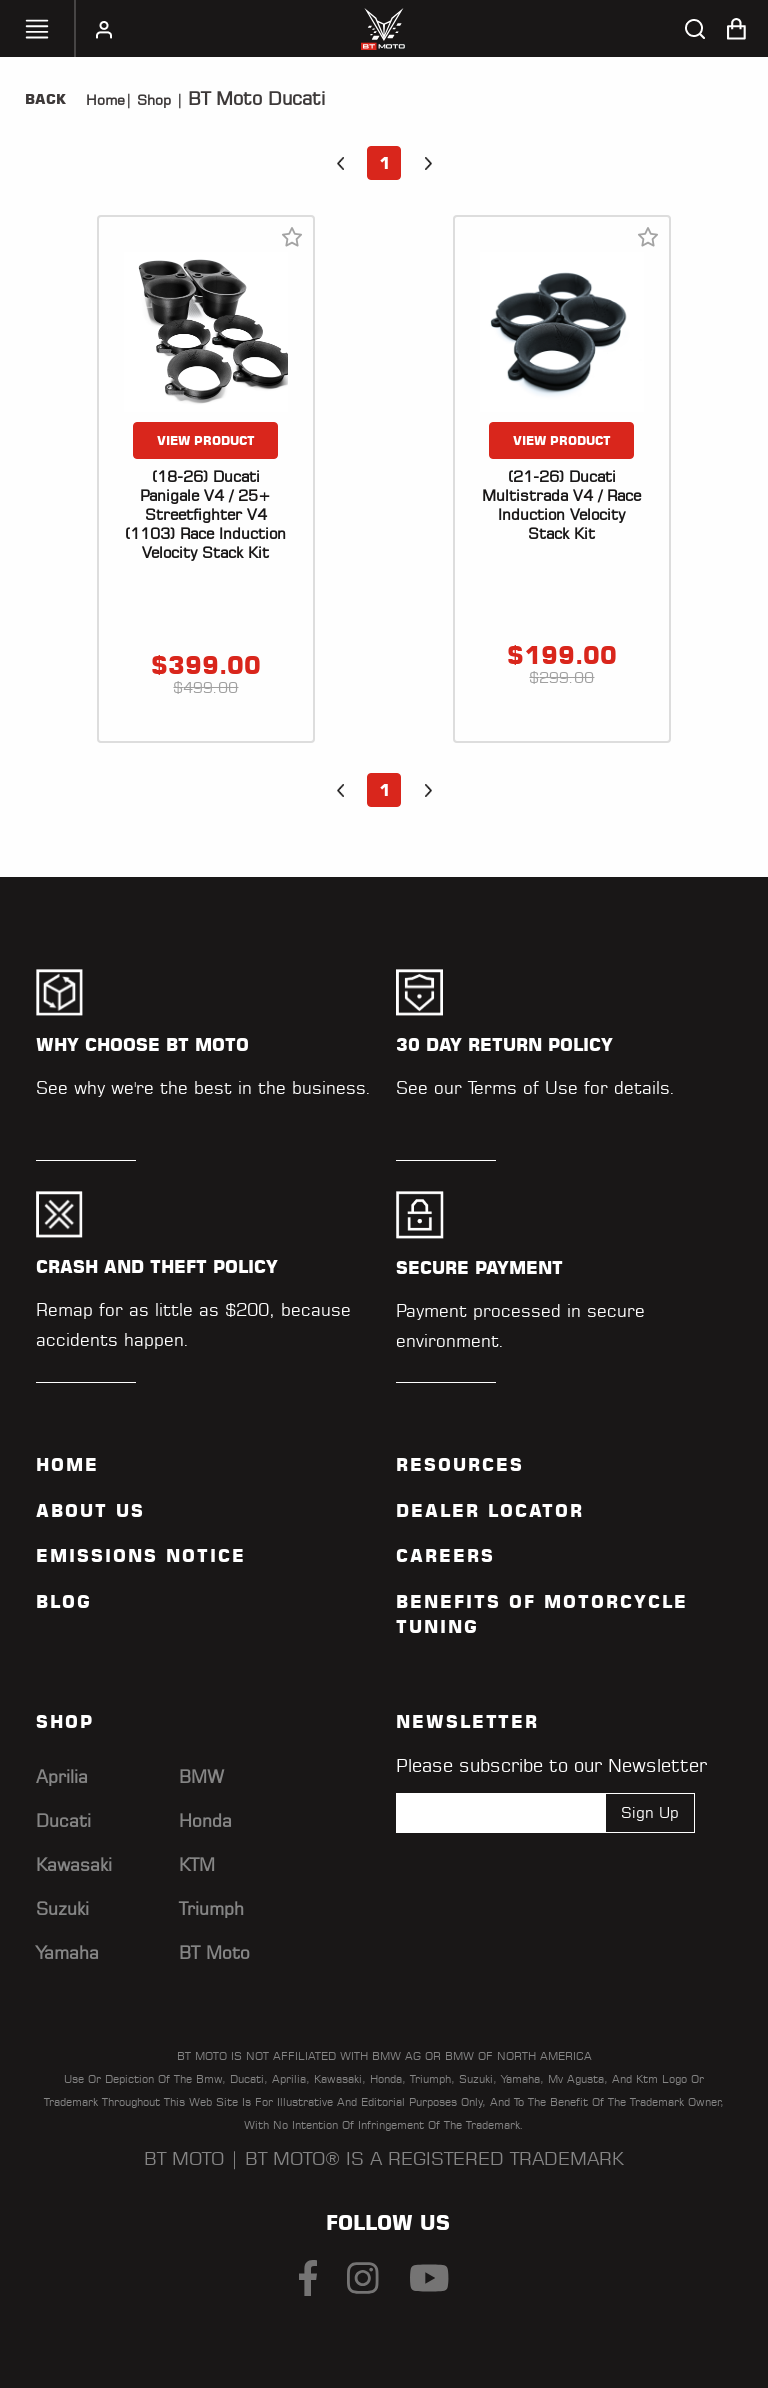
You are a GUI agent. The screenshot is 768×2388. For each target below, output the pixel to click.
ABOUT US (90, 1511)
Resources (460, 1465)
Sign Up (650, 1812)
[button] (340, 163)
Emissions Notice (141, 1556)
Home (105, 100)
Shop (151, 100)
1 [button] (384, 163)
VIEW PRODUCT (206, 440)
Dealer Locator (490, 1511)
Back (45, 99)
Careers (445, 1556)
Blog (64, 1602)
